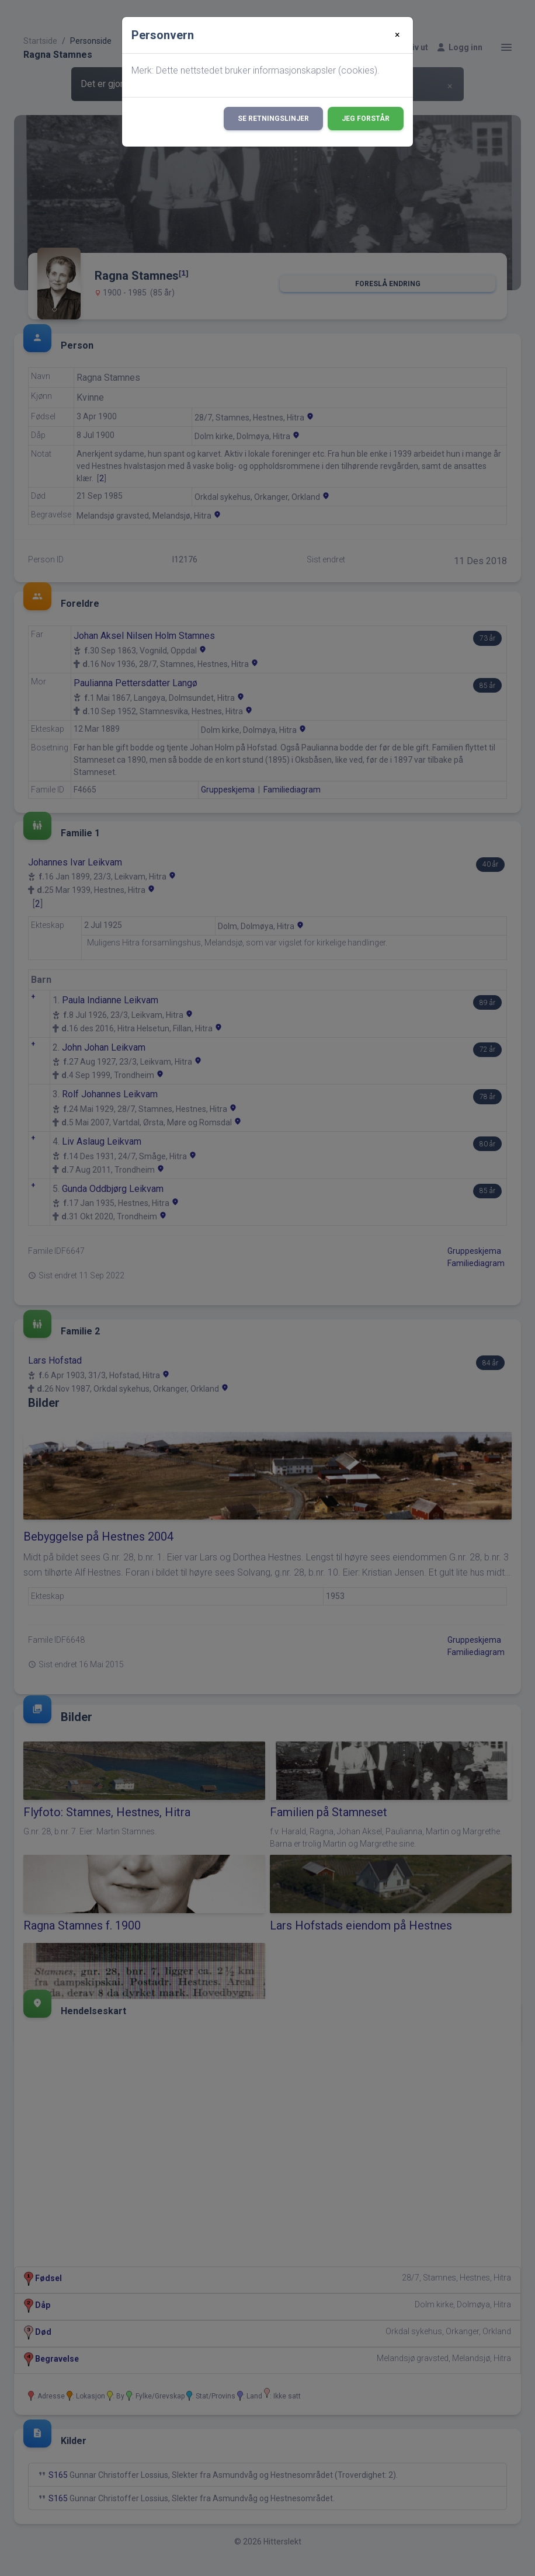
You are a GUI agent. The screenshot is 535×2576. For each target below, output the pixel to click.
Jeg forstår (366, 118)
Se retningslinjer (273, 118)
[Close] (397, 35)
